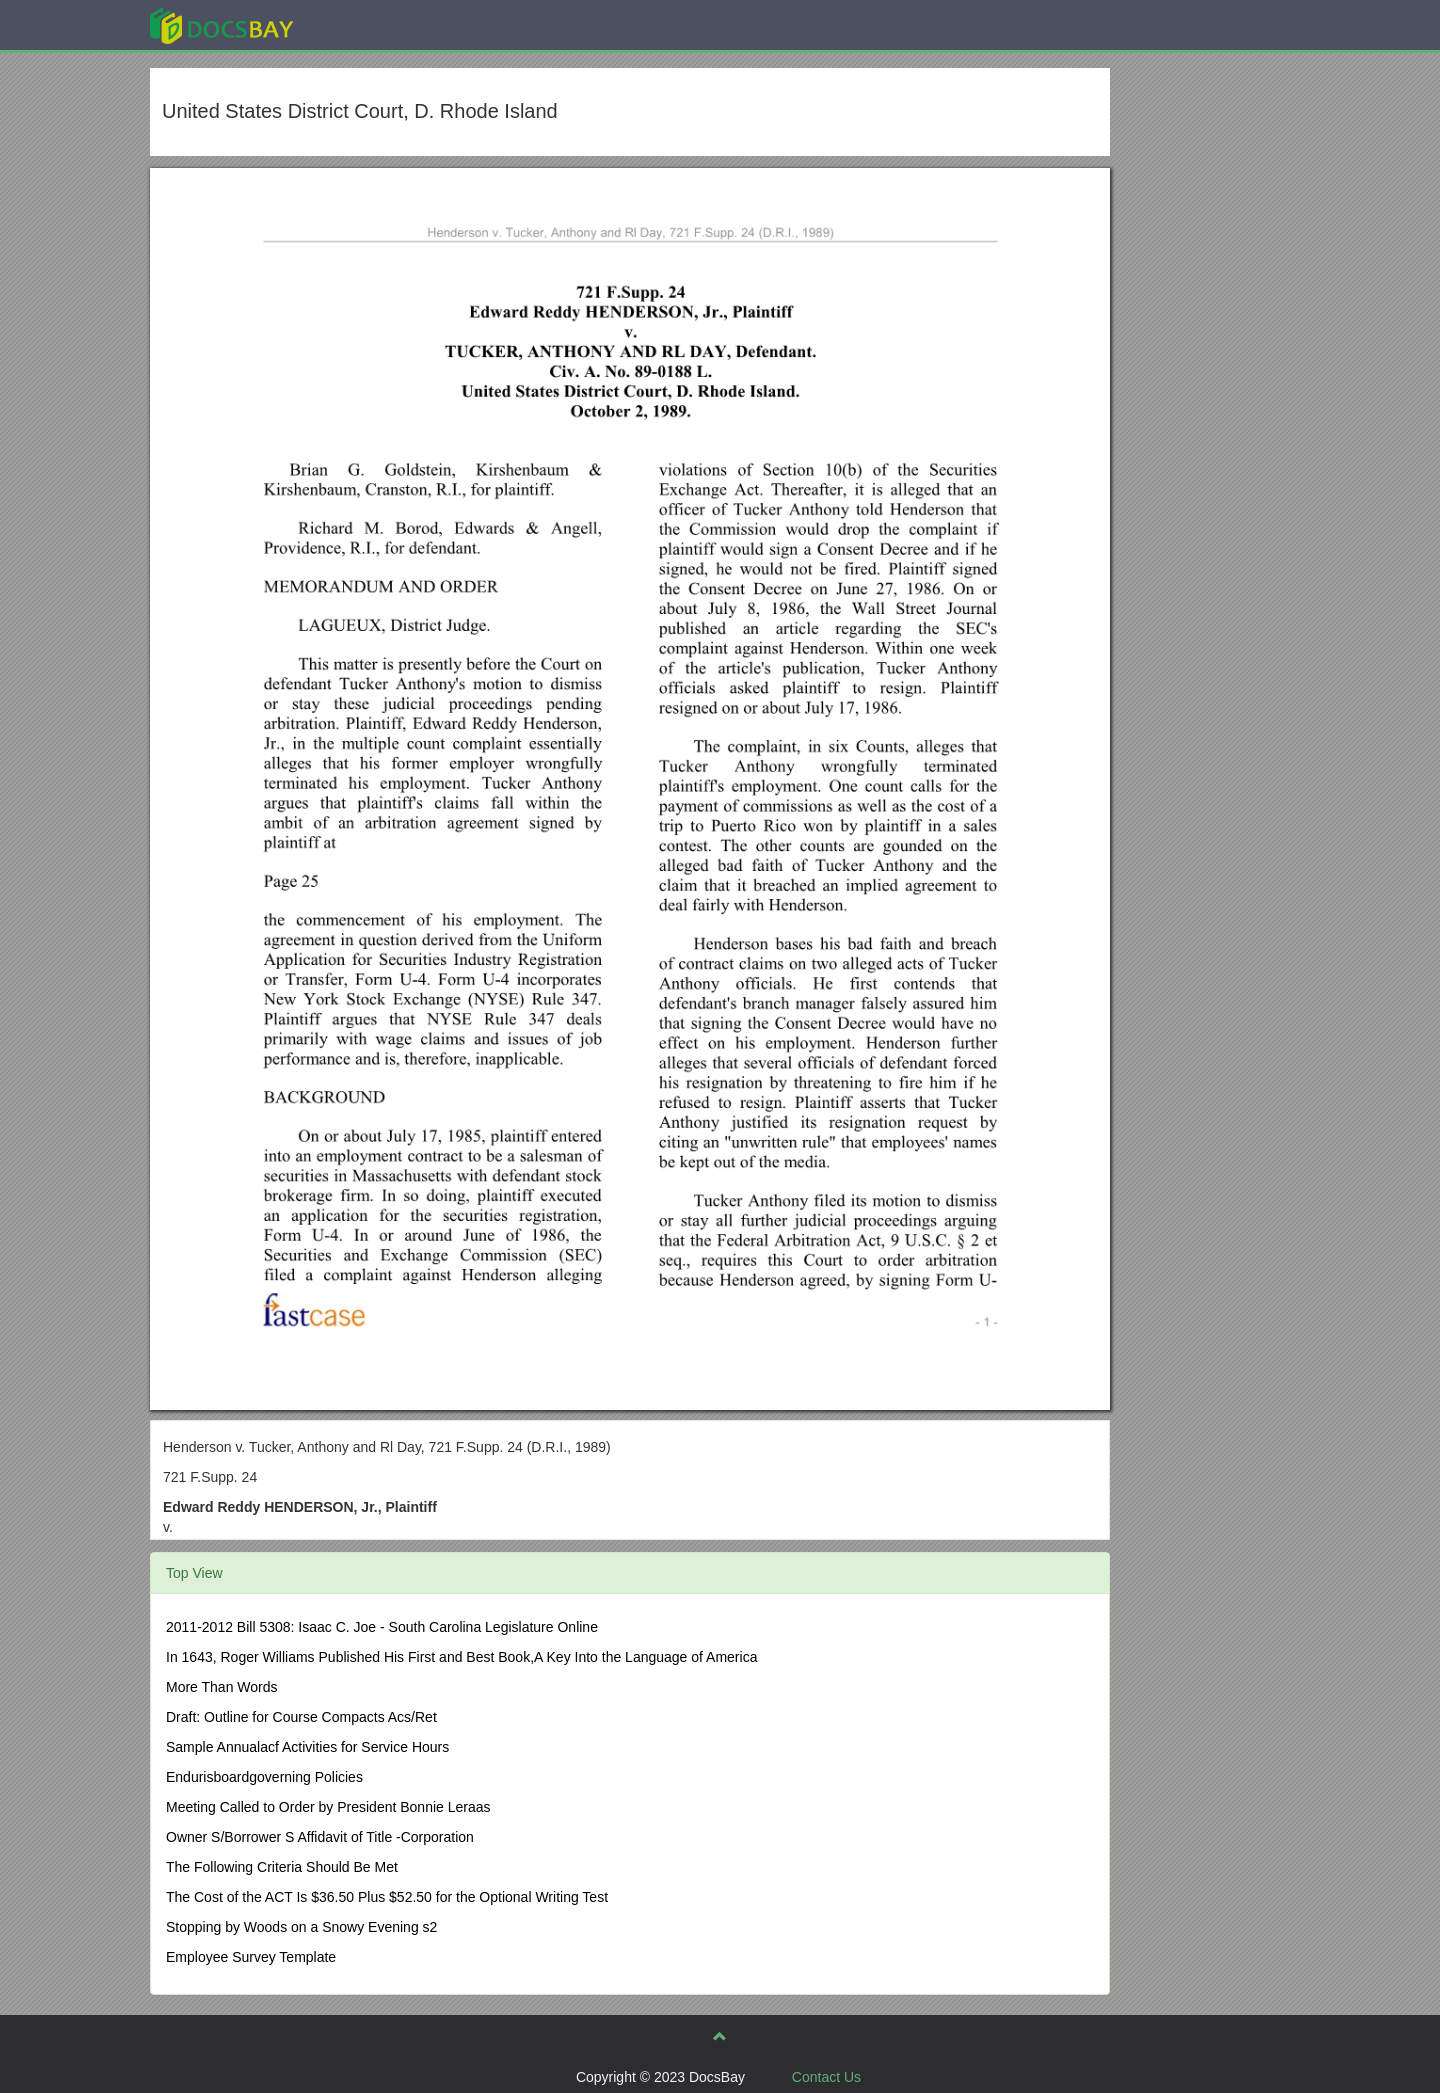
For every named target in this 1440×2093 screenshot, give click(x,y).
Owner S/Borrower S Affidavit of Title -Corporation (320, 1837)
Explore (371, 24)
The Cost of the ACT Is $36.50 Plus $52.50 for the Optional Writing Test (387, 1897)
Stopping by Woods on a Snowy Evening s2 (301, 1927)
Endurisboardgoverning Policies (264, 1777)
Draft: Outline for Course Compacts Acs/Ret (301, 1717)
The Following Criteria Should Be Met (282, 1867)
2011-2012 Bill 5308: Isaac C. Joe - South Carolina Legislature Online (382, 1627)
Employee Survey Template (251, 1957)
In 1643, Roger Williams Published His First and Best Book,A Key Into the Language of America (461, 1657)
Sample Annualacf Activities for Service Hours (307, 1747)
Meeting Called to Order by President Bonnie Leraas (328, 1807)
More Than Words (222, 1687)
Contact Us (826, 2077)
